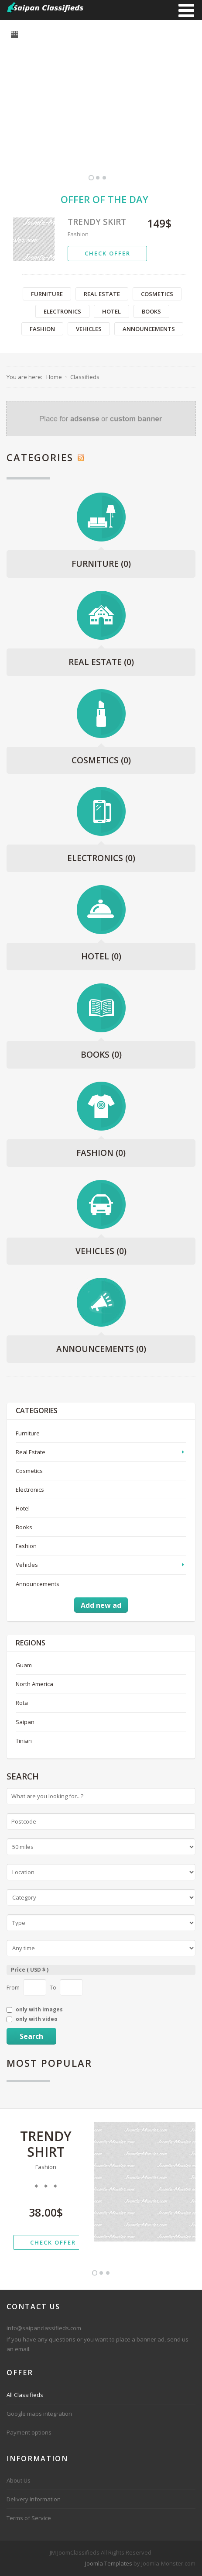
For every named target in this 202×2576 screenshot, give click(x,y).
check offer (107, 253)
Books (151, 311)
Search (31, 2036)
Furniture (47, 294)
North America (34, 1684)
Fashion (78, 234)
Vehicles (89, 329)
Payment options (29, 2432)
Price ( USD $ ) (29, 1969)
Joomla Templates (108, 2563)
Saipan (25, 1722)
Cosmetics (157, 294)
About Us (19, 2480)
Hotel (111, 311)
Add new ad (101, 1605)
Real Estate (102, 294)
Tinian (24, 1741)
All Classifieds (25, 2395)
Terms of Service (29, 2518)
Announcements (149, 329)
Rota (22, 1703)
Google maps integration (39, 2413)
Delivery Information (34, 2499)
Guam (24, 1665)
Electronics (62, 311)
